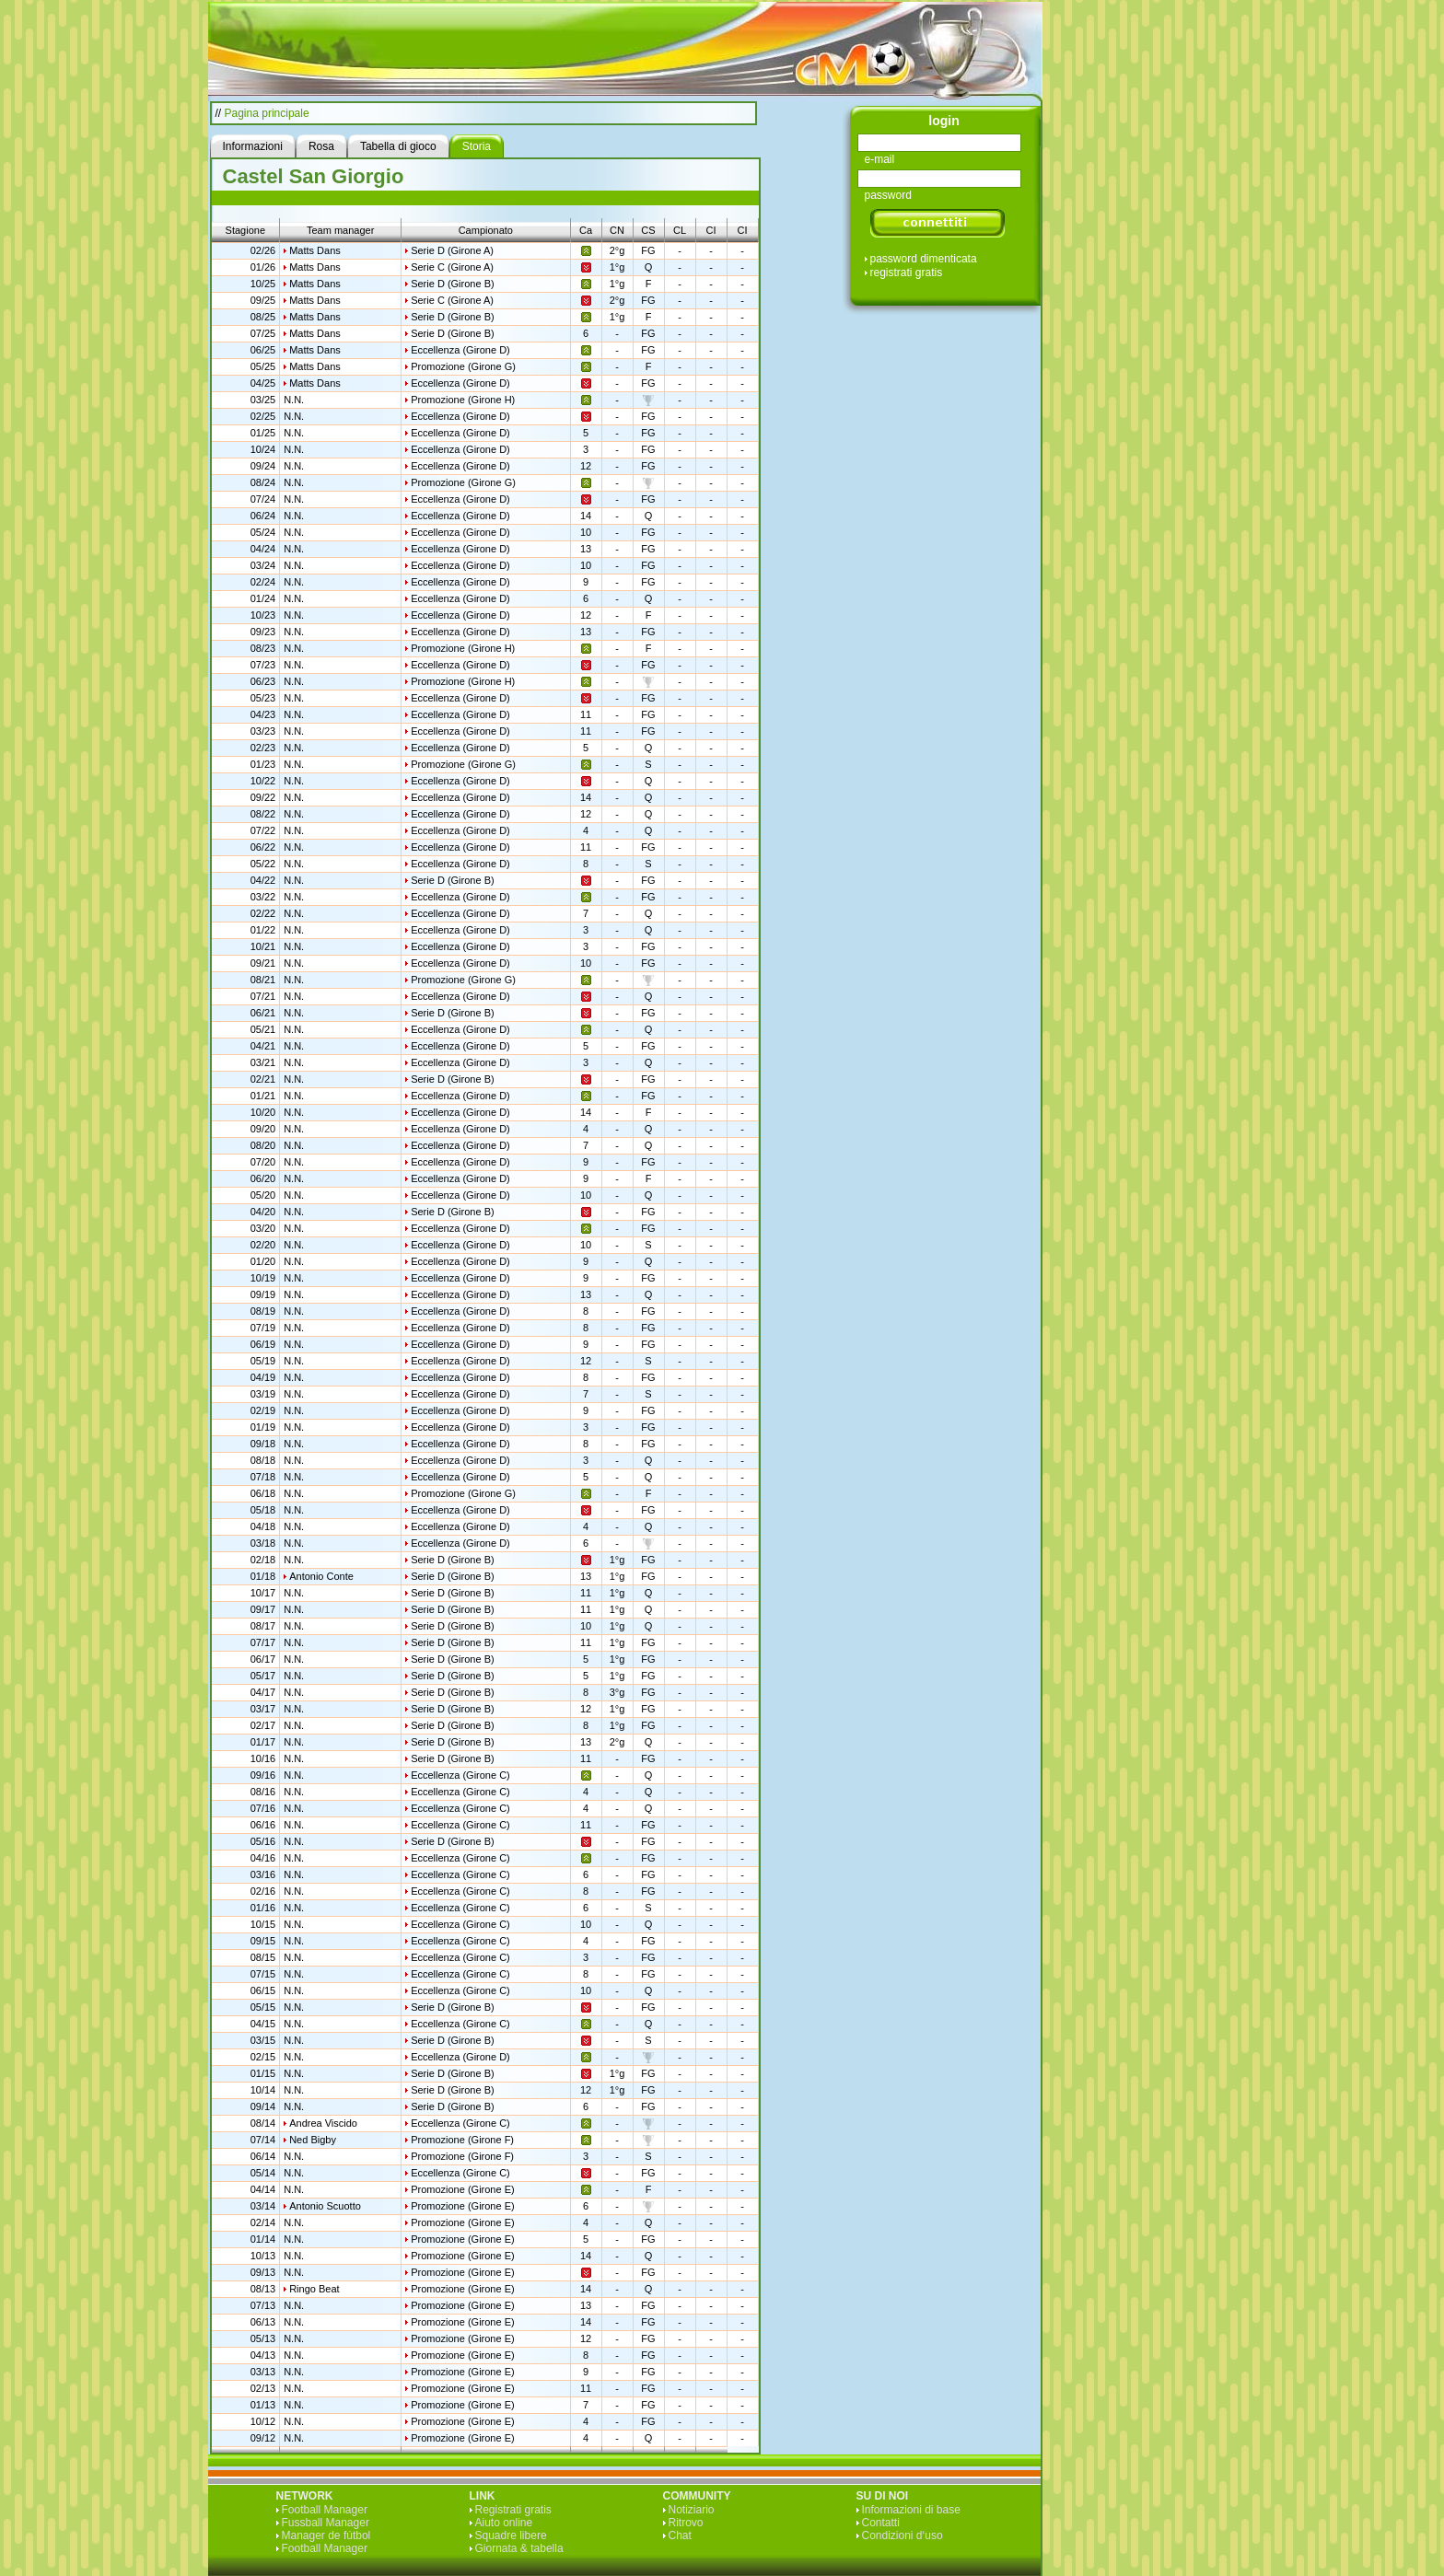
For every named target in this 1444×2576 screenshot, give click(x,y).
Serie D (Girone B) (452, 283)
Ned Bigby (312, 2139)
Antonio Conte (321, 1576)
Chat (680, 2535)
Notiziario (692, 2509)
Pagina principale (267, 113)
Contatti (881, 2522)
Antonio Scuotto (325, 2205)
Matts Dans (315, 250)
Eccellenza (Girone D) (460, 349)
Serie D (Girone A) (452, 250)
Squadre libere (511, 2535)
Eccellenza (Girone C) (460, 1775)
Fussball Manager (325, 2522)
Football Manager (324, 2509)
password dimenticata (923, 258)
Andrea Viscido (323, 2123)
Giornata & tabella (519, 2548)
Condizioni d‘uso (902, 2535)
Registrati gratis (513, 2509)
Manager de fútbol (326, 2535)
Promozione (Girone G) (463, 366)
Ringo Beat (314, 2288)
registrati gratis (906, 272)
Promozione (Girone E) (463, 2189)
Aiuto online (504, 2522)
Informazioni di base (911, 2509)
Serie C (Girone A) (452, 267)
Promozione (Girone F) (462, 2139)
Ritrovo (686, 2522)
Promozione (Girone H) (463, 399)
